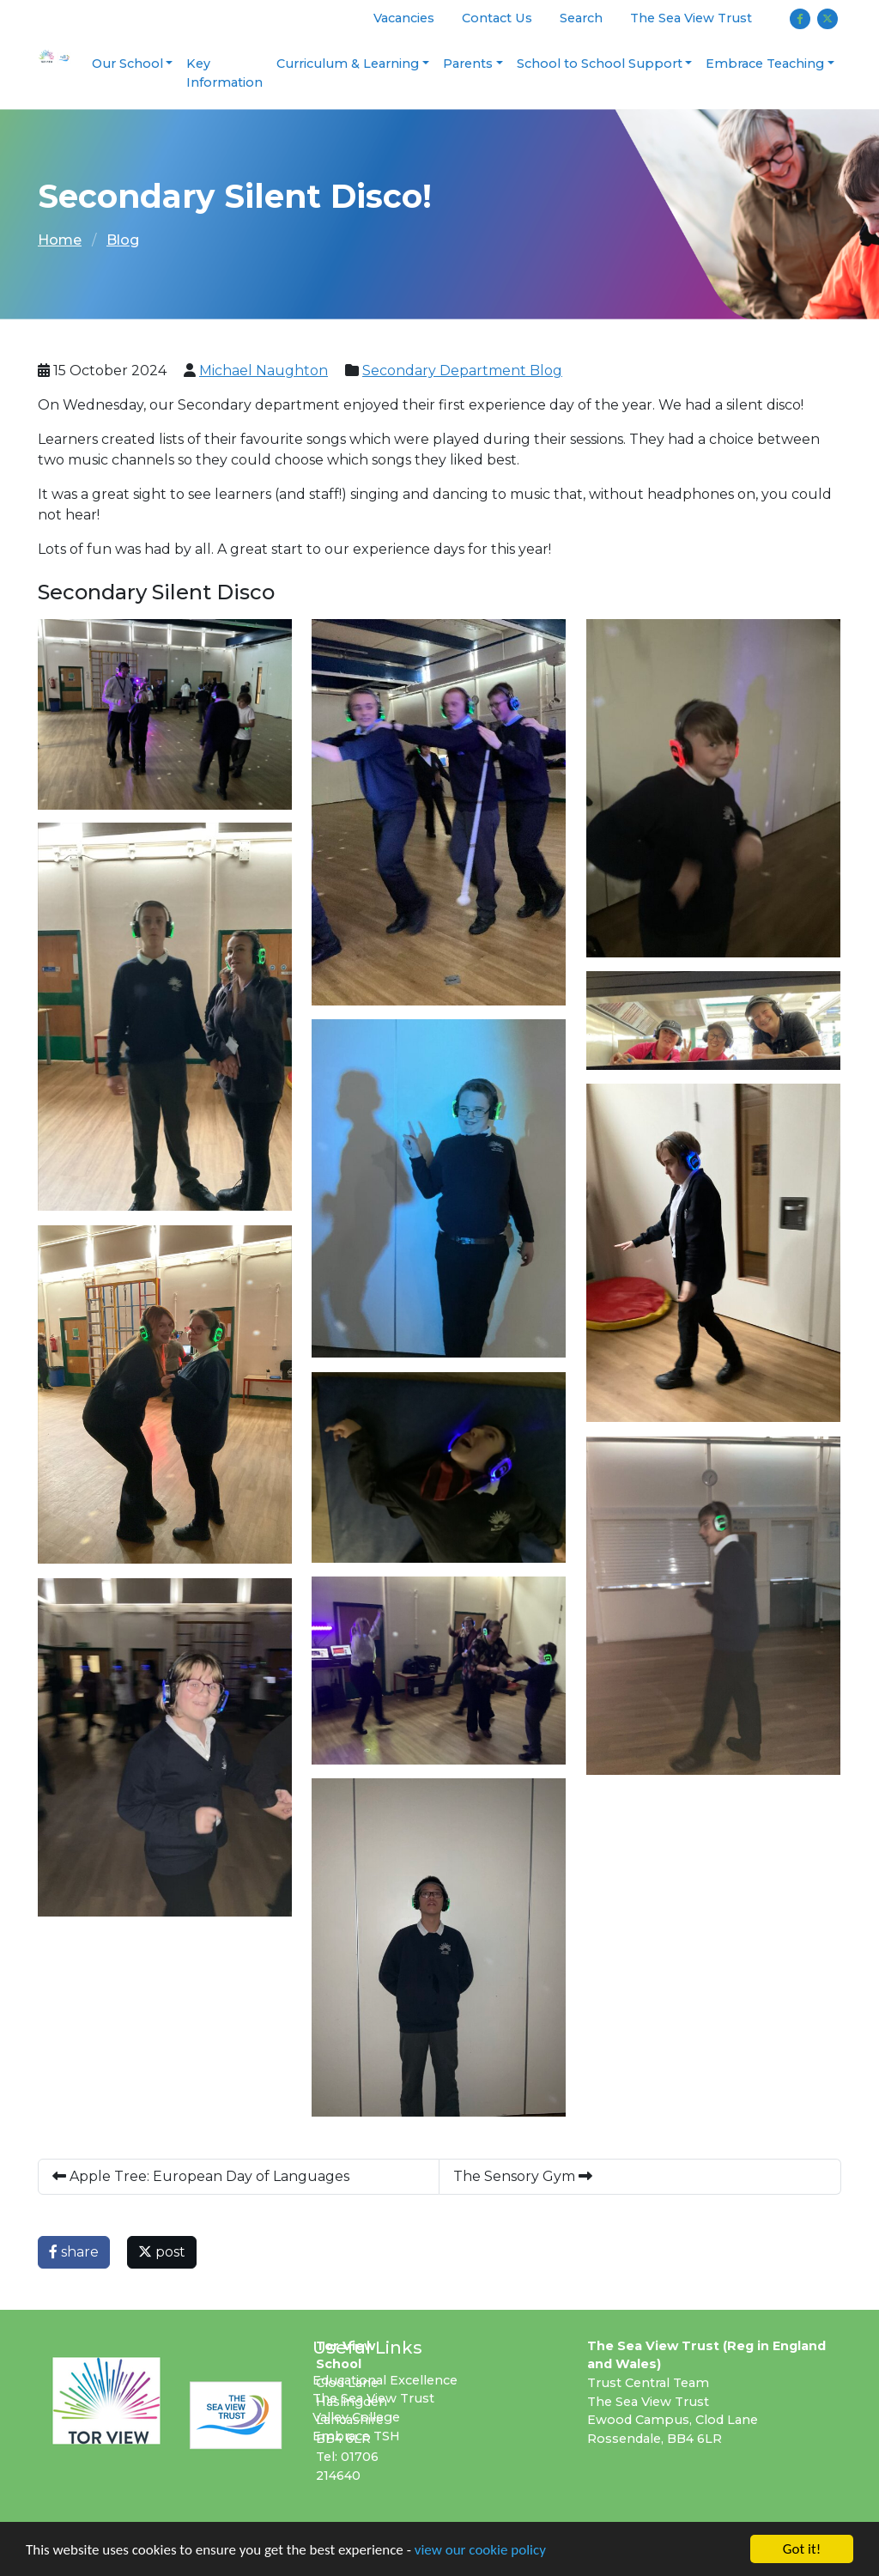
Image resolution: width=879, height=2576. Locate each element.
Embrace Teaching (765, 63)
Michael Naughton (263, 370)
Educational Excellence (385, 2380)
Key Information (224, 73)
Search (581, 18)
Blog (122, 240)
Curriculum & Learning (347, 63)
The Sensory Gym (522, 2176)
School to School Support (599, 63)
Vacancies (403, 18)
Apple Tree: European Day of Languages (204, 2176)
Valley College (356, 2417)
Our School (127, 63)
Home (60, 240)
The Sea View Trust (691, 18)
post (161, 2252)
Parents (468, 63)
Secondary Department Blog (462, 370)
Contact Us (497, 18)
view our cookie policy (480, 2551)
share (74, 2252)
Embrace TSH (356, 2436)
